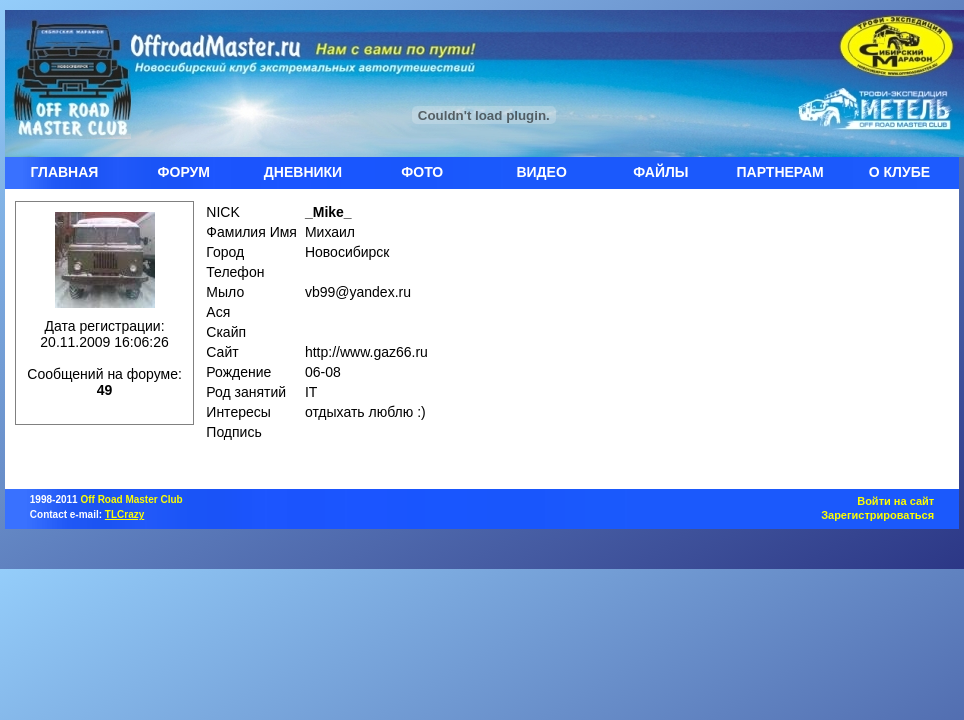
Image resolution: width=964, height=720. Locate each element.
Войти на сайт (895, 501)
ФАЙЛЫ (660, 172)
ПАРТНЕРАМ (780, 172)
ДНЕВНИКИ (303, 172)
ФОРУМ (184, 172)
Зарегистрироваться (877, 515)
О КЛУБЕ (899, 172)
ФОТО (422, 172)
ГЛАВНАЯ (64, 172)
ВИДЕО (541, 172)
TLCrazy (124, 514)
